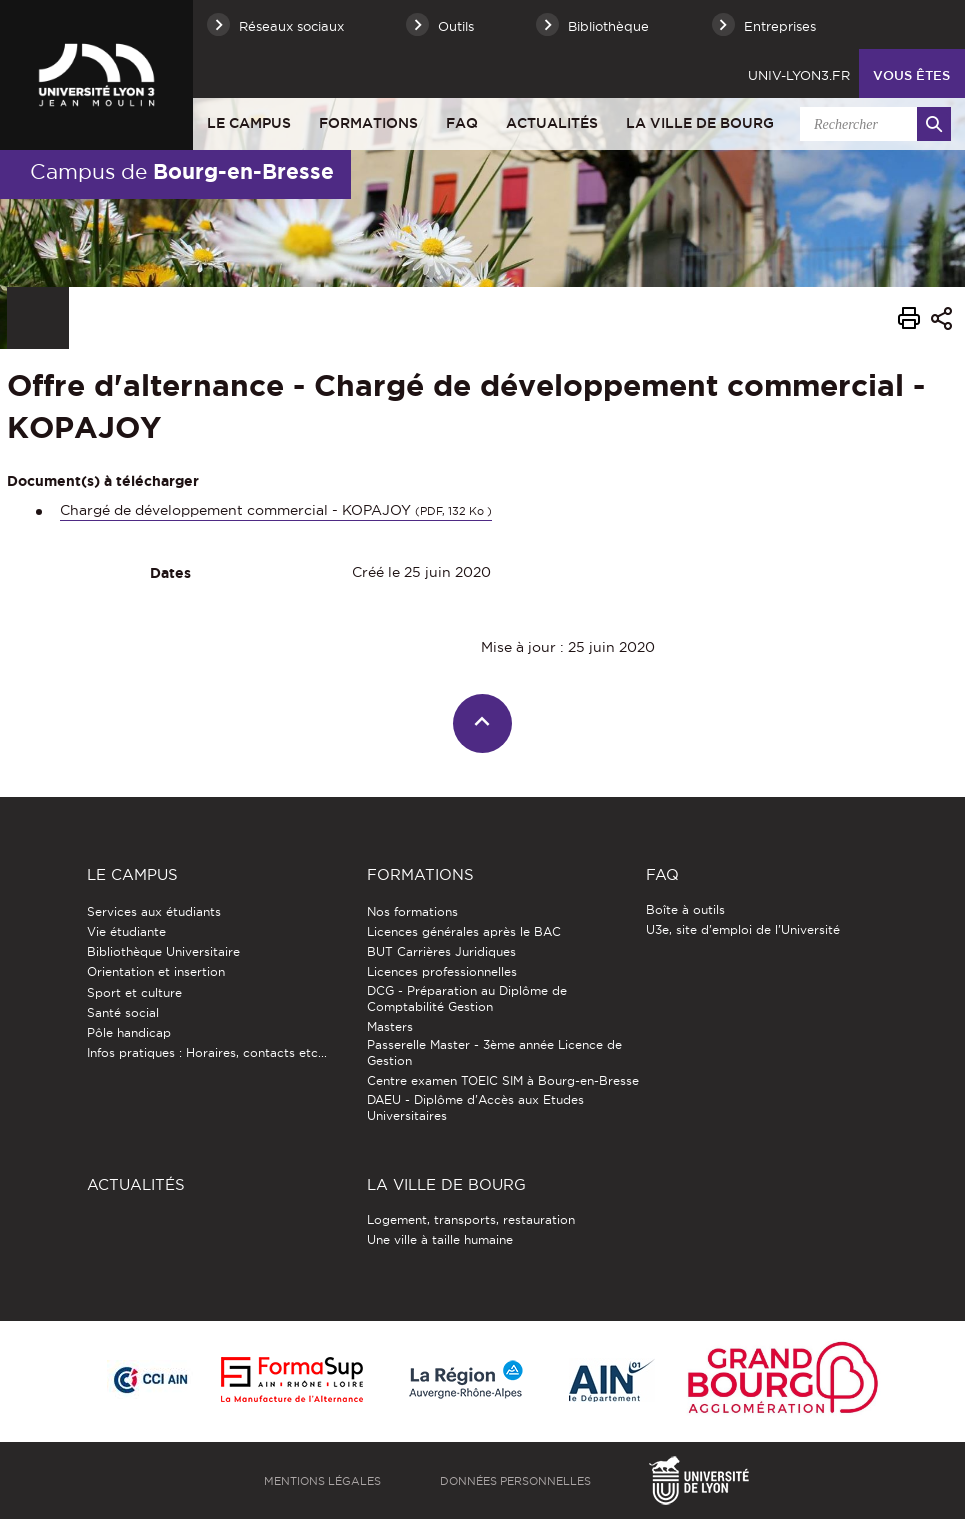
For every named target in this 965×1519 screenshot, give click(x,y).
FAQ (462, 123)
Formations (368, 123)
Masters (390, 1026)
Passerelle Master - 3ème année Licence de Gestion (494, 1052)
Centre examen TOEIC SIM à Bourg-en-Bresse (503, 1080)
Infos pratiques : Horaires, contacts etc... (207, 1052)
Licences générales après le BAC (464, 931)
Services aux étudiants (154, 911)
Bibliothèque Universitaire (163, 951)
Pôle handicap (129, 1032)
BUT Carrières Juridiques (441, 951)
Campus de (182, 171)
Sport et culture (134, 992)
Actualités (552, 123)
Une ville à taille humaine (440, 1239)
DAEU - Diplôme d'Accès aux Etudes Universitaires (475, 1107)
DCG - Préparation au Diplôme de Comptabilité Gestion (467, 998)
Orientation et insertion (156, 971)
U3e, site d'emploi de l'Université (743, 929)
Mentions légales (322, 1481)
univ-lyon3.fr (799, 75)
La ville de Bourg (700, 123)
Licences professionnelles (442, 971)
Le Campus (249, 123)
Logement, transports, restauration (471, 1219)
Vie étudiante (126, 931)
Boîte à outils (685, 909)
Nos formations (412, 911)
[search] (872, 124)
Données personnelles (515, 1481)
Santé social (123, 1012)
